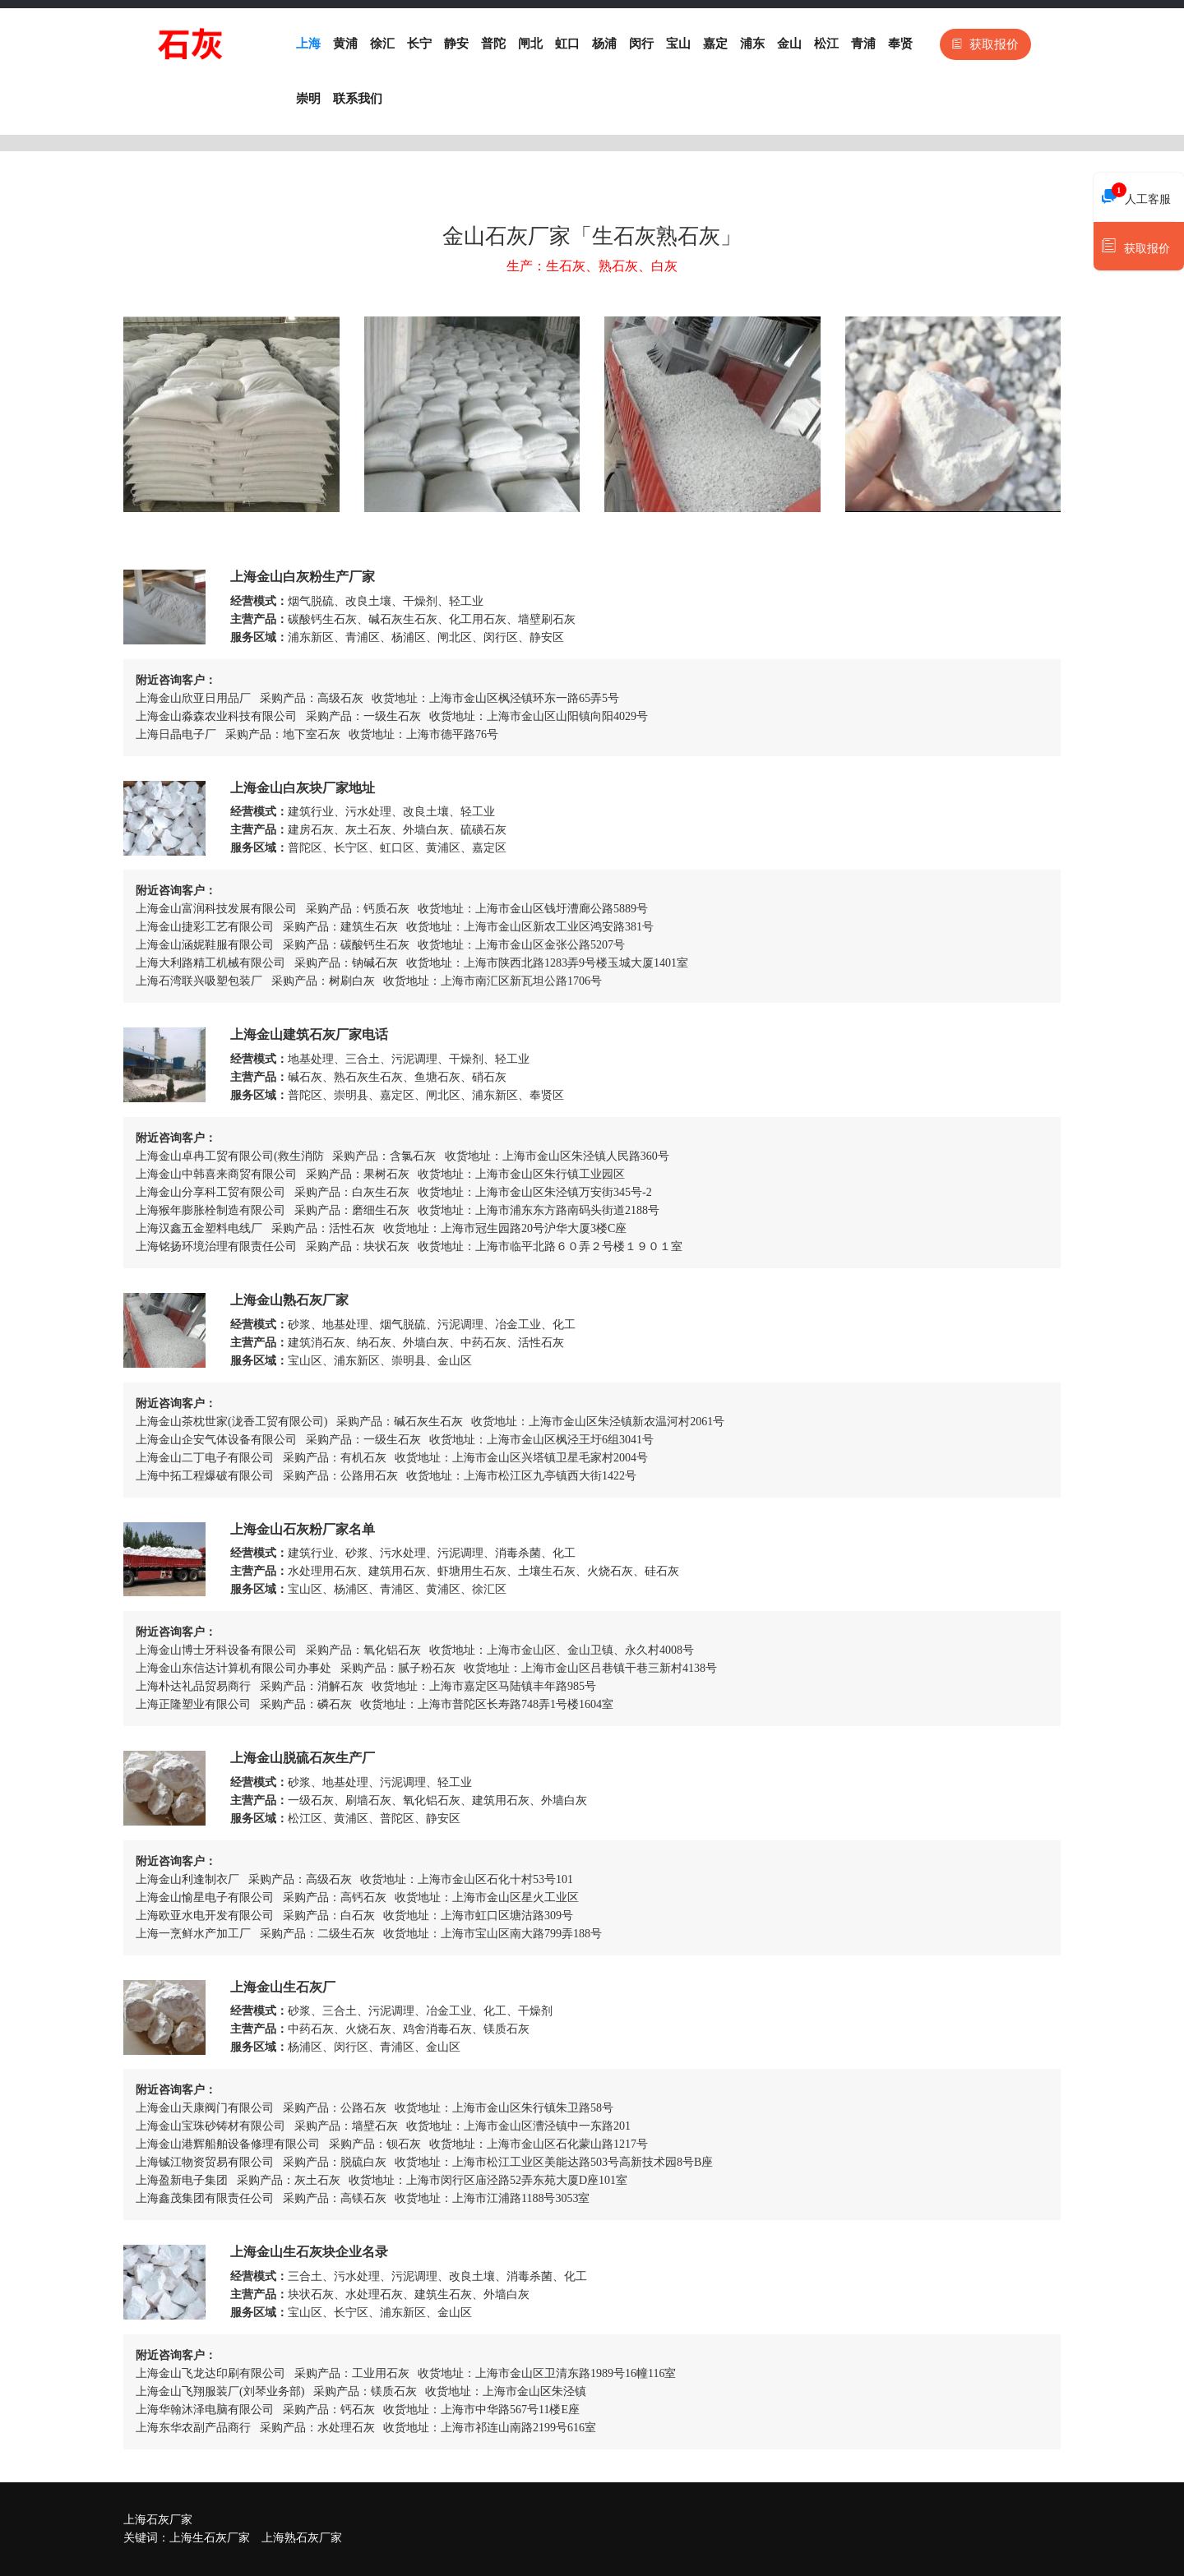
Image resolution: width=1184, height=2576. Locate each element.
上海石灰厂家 (157, 2520)
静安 (456, 43)
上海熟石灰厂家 (301, 2538)
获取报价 (985, 44)
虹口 (567, 43)
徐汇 (382, 43)
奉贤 (900, 43)
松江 (826, 43)
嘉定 (715, 43)
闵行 (641, 43)
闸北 (530, 43)
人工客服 (1136, 194)
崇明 (308, 98)
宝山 (678, 43)
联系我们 (357, 98)
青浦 (863, 43)
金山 (789, 43)
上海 (308, 43)
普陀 (493, 43)
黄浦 (345, 43)
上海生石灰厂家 (209, 2538)
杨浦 (604, 43)
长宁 (419, 43)
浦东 (752, 43)
